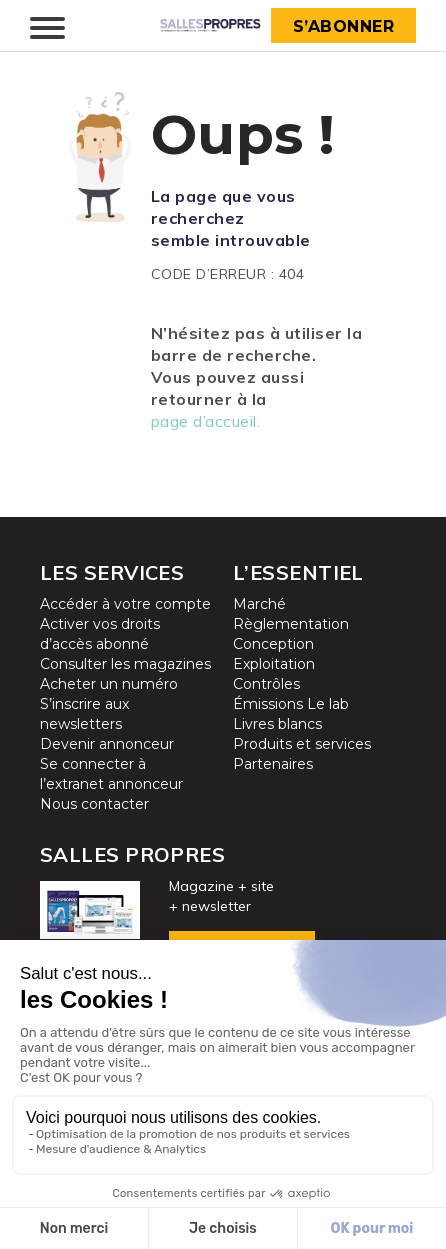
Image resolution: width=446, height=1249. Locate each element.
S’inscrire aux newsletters (84, 714)
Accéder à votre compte (125, 604)
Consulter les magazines (125, 664)
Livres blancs (277, 724)
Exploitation (274, 664)
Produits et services (302, 744)
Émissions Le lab (291, 704)
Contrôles (266, 684)
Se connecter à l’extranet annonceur (111, 774)
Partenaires (273, 764)
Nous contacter (94, 804)
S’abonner (344, 26)
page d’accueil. (206, 421)
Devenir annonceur (107, 744)
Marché (259, 604)
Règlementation (291, 624)
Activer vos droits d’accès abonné (100, 634)
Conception (273, 644)
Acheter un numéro (109, 684)
